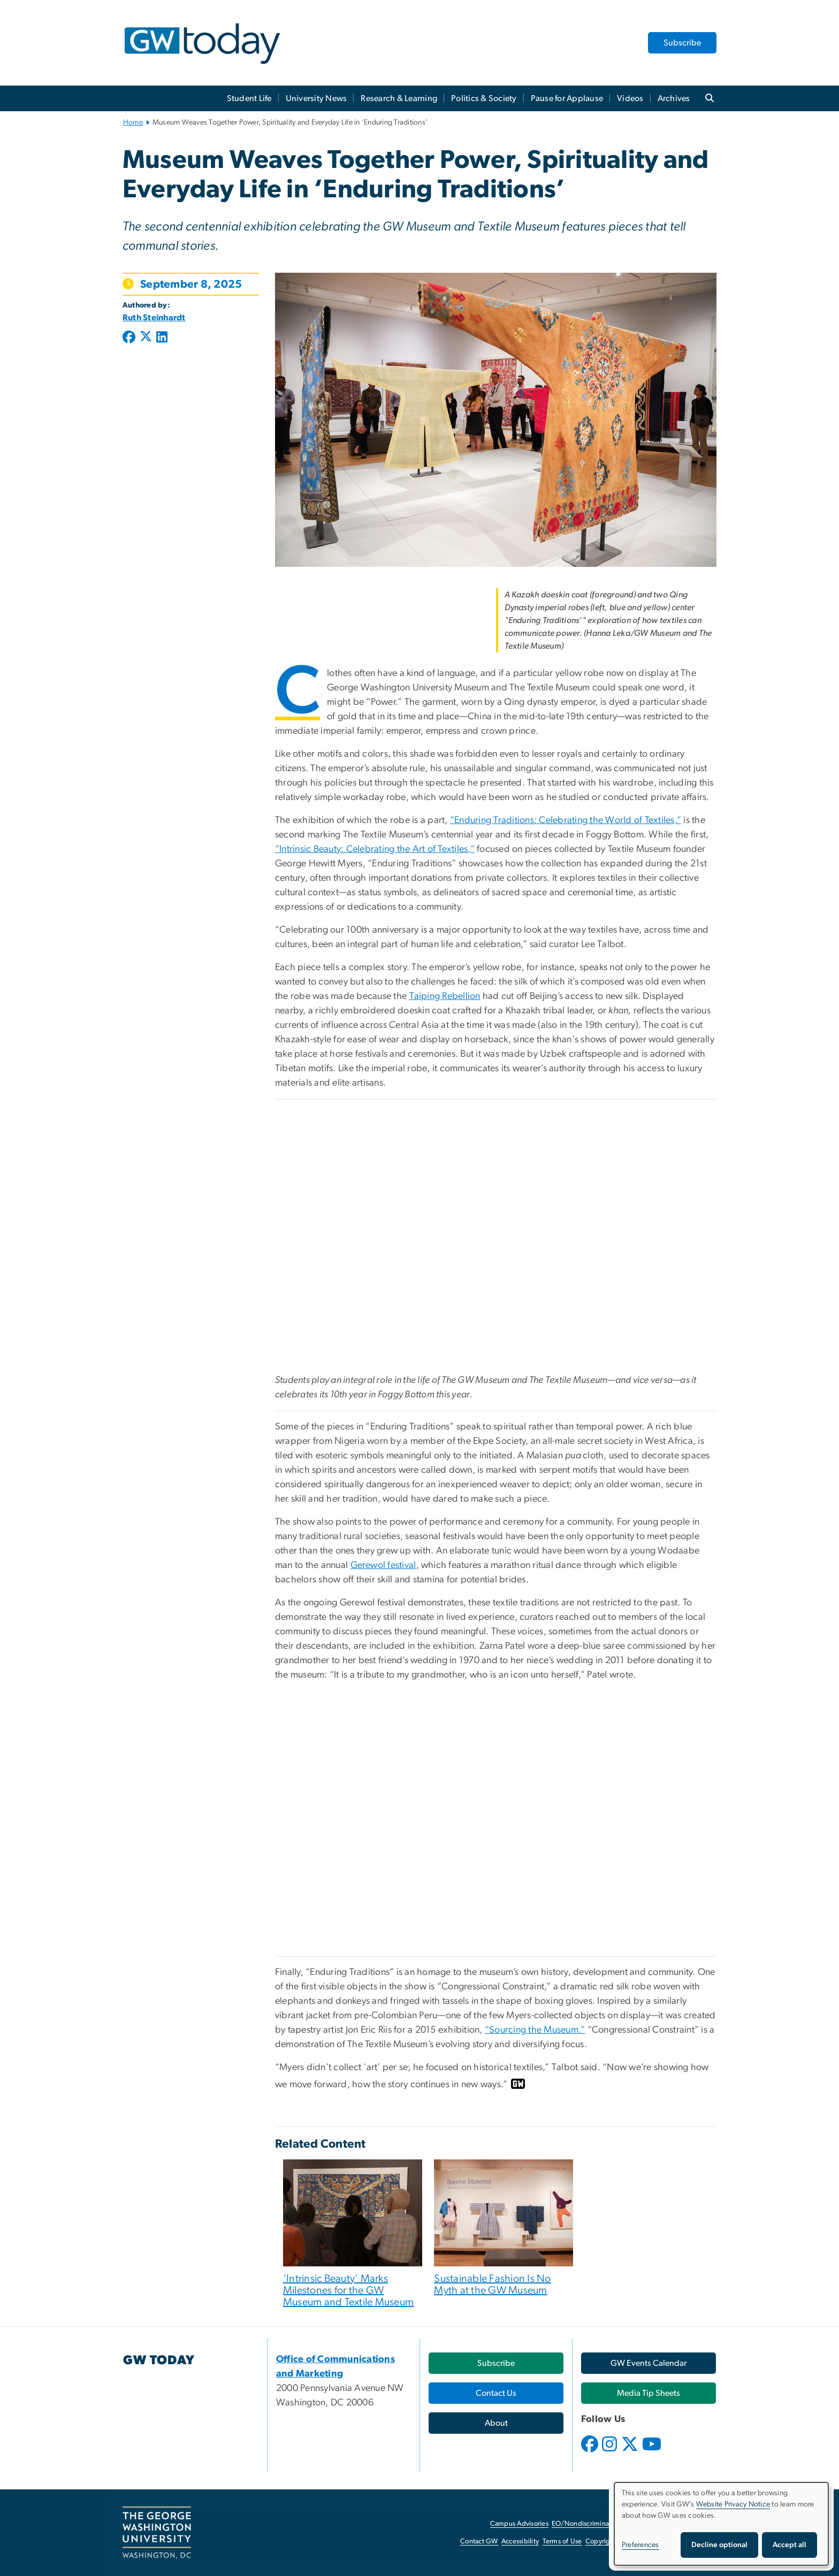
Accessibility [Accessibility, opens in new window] (520, 2541)
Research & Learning (399, 98)
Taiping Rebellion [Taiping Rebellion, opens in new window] (444, 996)
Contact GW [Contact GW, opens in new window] (479, 2541)
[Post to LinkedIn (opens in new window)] (162, 338)
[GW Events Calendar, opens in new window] (648, 2363)
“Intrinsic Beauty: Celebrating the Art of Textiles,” (375, 849)
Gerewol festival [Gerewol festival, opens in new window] (383, 1565)
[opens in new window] (590, 2452)
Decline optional (719, 2545)
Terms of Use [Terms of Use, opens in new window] (562, 2541)
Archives (674, 98)
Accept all (789, 2545)
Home (133, 122)
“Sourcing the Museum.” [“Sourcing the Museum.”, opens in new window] (535, 2030)
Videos (630, 98)
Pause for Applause (567, 98)
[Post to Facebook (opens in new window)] (130, 338)
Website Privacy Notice (733, 2504)
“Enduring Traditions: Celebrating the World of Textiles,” (565, 820)
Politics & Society (484, 98)
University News (316, 98)
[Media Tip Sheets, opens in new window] (648, 2393)
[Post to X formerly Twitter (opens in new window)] (146, 338)
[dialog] (721, 2523)
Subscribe (682, 43)
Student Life (249, 98)
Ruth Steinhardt (154, 317)
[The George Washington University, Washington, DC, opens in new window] (157, 2532)
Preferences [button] (640, 2545)
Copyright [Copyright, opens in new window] (600, 2541)
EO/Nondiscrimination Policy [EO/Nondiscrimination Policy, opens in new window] (596, 2523)
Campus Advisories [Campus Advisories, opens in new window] (519, 2523)
